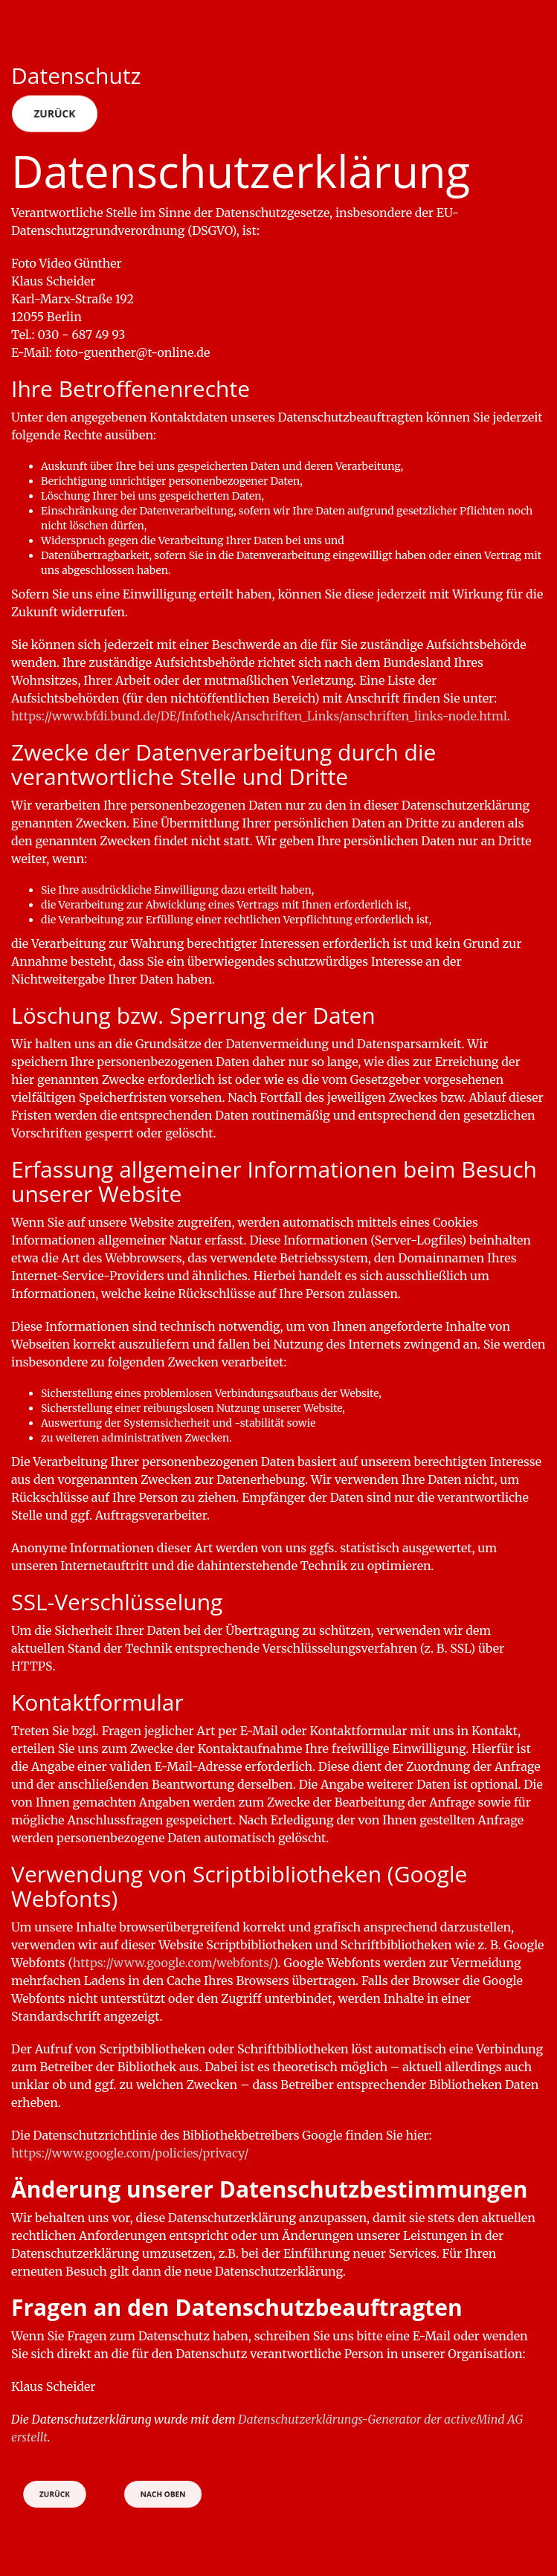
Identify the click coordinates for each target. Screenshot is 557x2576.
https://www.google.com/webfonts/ (173, 1962)
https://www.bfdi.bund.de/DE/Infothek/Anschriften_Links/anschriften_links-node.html (259, 715)
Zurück (54, 113)
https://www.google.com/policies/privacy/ (129, 2153)
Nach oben (162, 2494)
